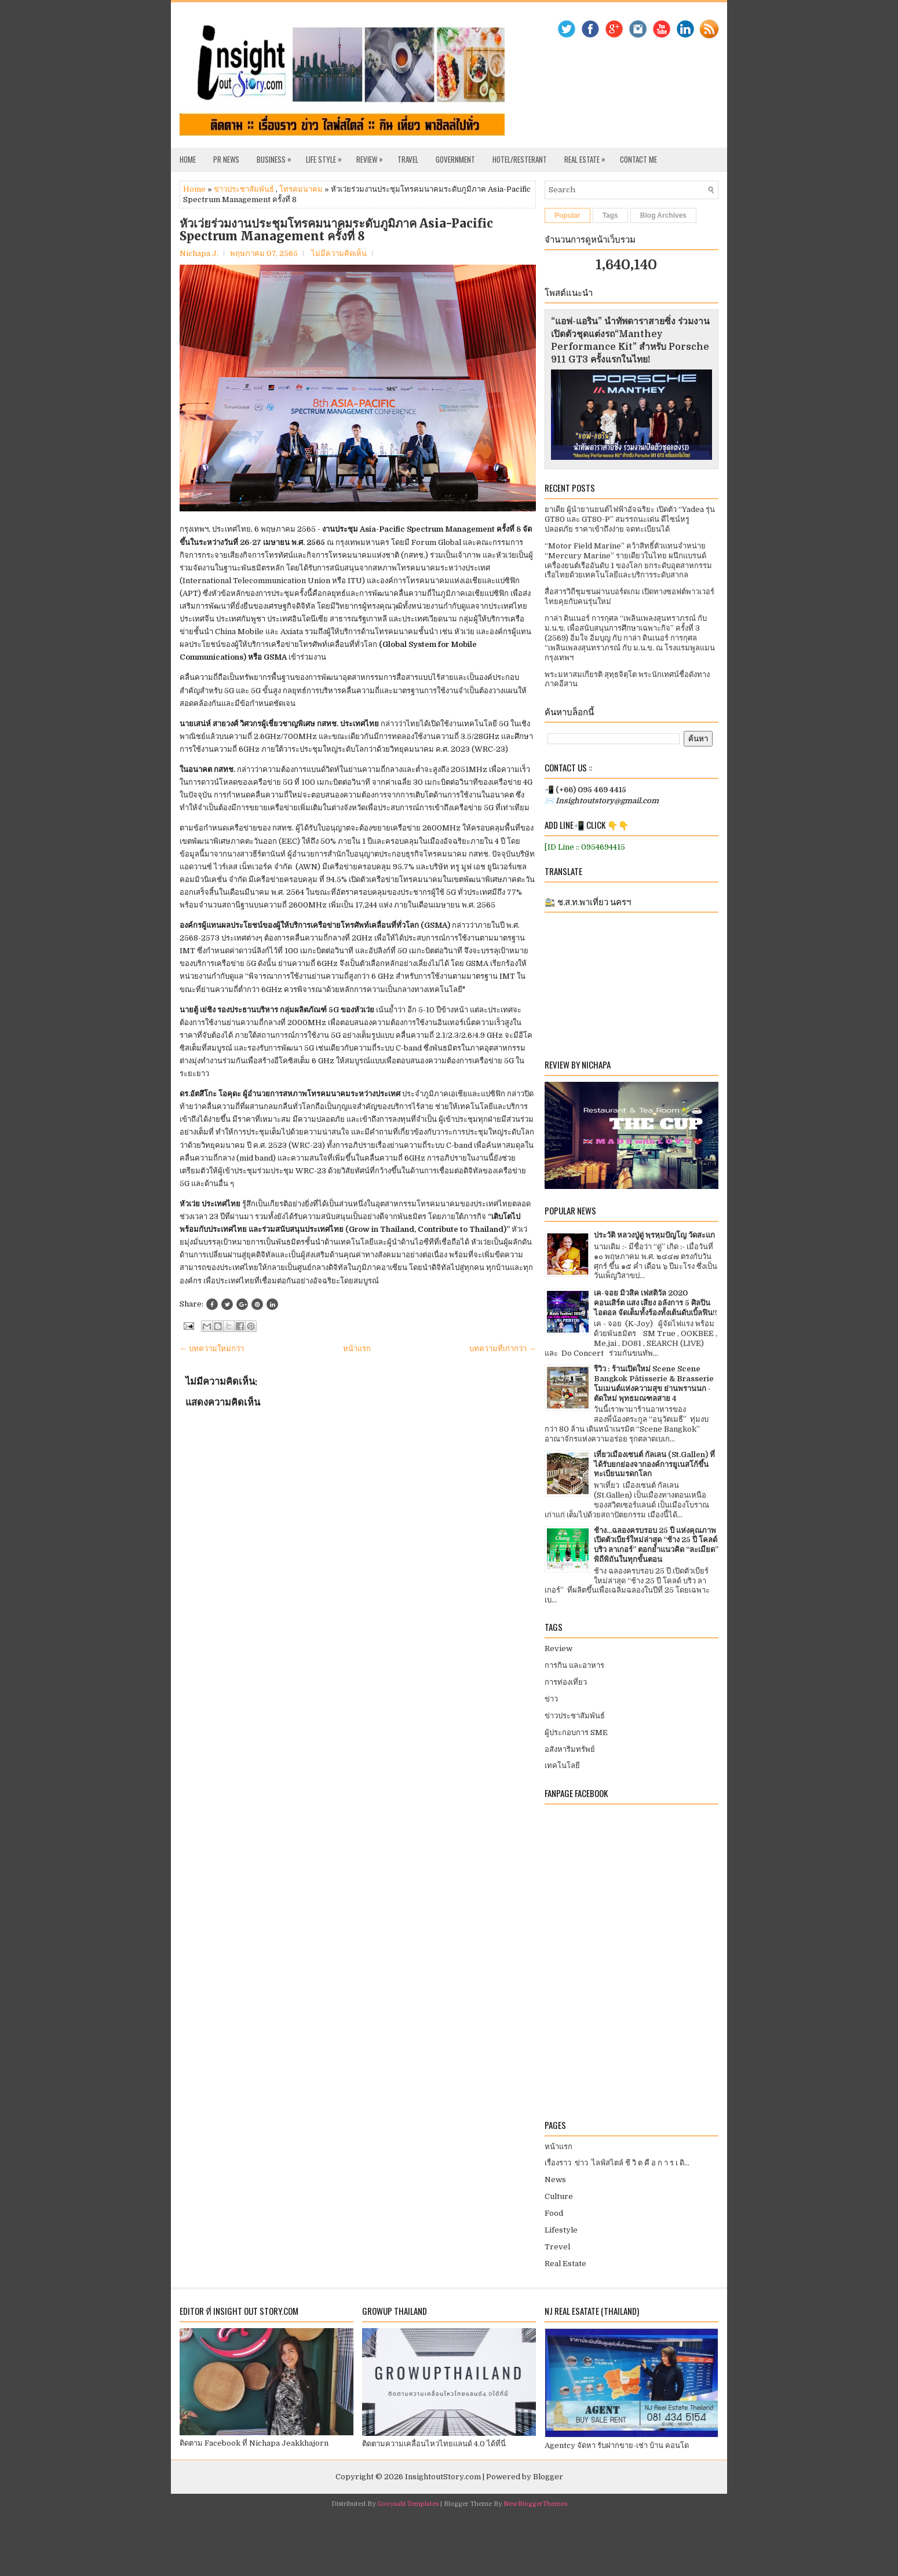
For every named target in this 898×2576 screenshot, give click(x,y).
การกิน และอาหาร (574, 1665)
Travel (407, 159)
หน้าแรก (357, 1348)
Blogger (548, 2476)
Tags (610, 215)
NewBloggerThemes (535, 2504)
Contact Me (638, 159)
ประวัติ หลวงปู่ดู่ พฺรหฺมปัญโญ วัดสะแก (654, 1235)
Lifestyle (561, 2230)
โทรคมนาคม (301, 189)
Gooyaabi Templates (408, 2504)
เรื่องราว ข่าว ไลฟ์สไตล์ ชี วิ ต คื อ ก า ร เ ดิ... (617, 2162)
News (555, 2179)
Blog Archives (663, 215)
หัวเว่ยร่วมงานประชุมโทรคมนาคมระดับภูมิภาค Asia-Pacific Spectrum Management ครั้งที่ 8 (336, 230)
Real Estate (587, 156)
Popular (567, 215)
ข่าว (551, 1699)
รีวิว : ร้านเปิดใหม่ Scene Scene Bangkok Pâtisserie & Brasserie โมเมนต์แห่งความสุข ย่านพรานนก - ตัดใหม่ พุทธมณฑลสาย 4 (654, 1383)
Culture (559, 2196)
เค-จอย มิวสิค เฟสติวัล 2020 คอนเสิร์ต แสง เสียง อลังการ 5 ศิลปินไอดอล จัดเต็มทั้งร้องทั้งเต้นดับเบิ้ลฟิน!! (655, 1303)
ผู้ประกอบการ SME (576, 1732)
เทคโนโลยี (562, 1765)
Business (277, 156)
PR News (226, 159)
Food (554, 2213)
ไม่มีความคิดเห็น (339, 253)
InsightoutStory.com (443, 2476)
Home (188, 159)
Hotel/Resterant (519, 159)
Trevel (557, 2246)
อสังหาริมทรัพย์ (570, 1749)
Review (372, 156)
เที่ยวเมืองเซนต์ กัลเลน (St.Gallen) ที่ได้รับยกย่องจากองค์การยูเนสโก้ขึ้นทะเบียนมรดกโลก (654, 1464)
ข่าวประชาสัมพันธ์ (244, 189)
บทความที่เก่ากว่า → (502, 1348)
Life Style (327, 156)
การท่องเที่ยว (566, 1682)
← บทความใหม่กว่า (212, 1348)
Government (455, 159)
